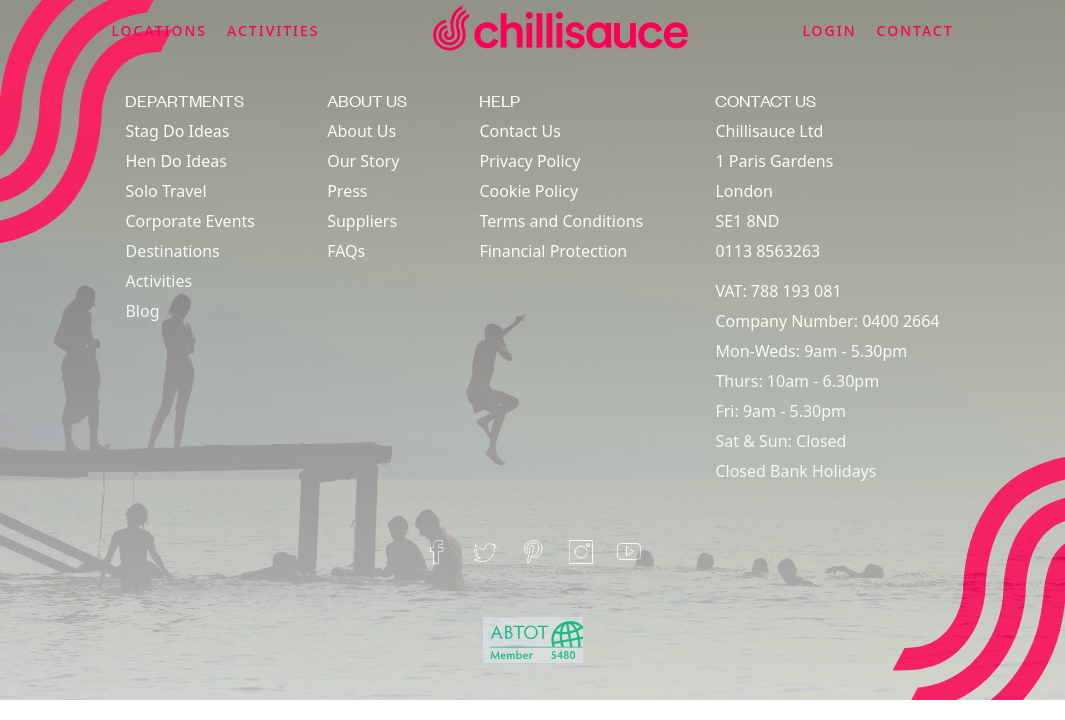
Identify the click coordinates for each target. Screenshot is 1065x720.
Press (347, 191)
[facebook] (437, 552)
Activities (158, 281)
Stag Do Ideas (177, 131)
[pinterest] (533, 552)
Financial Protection (553, 251)
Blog (142, 311)
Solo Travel (165, 191)
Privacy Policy (529, 161)
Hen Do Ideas (175, 161)
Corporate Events (190, 221)
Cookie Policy (528, 191)
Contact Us (519, 131)
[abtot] (533, 640)
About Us (361, 131)
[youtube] (629, 552)
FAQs (346, 251)
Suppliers (362, 221)
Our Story (363, 161)
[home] (561, 31)
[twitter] (485, 552)
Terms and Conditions (561, 221)
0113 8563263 (767, 251)
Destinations (172, 251)
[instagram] (581, 552)
